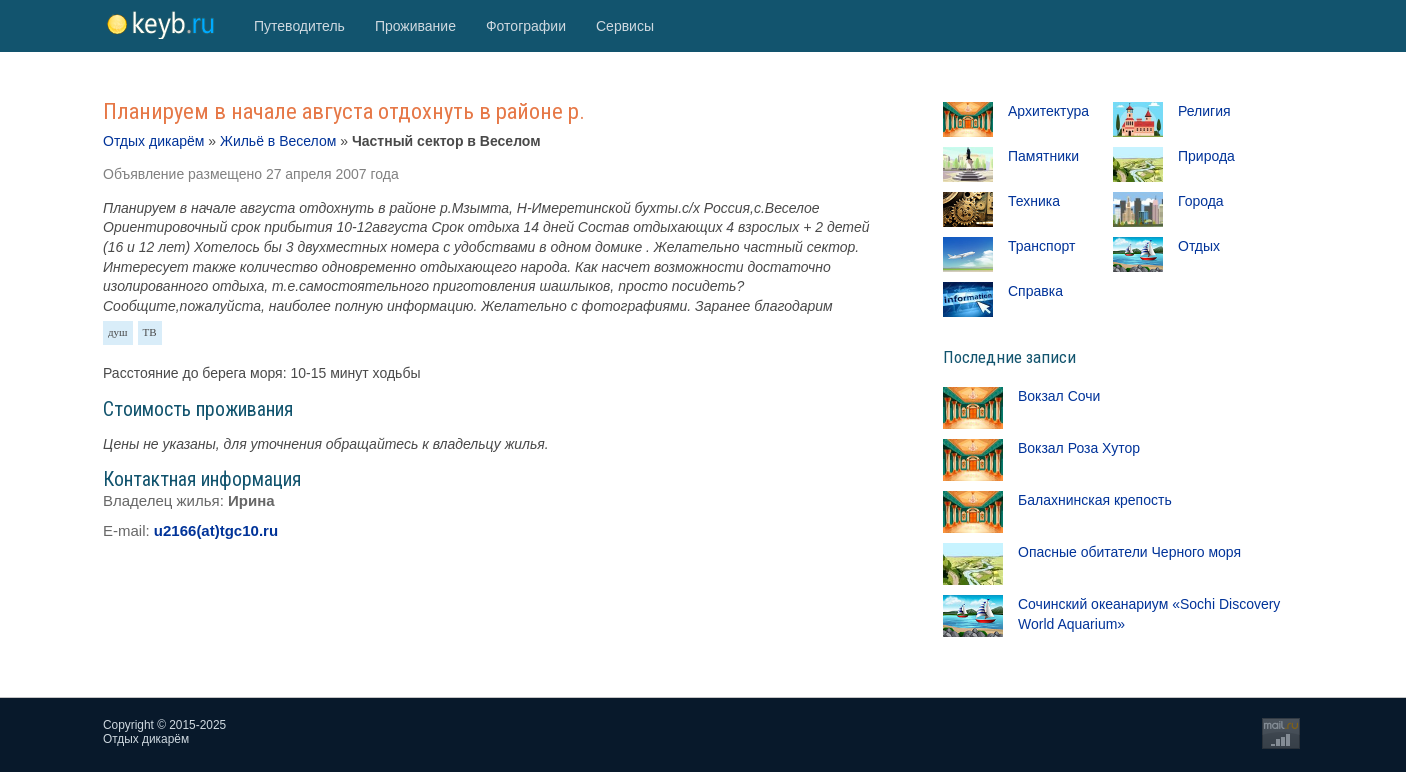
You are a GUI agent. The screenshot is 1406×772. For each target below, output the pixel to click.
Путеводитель (299, 26)
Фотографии (526, 26)
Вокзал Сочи (1059, 396)
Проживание (415, 26)
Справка (1035, 291)
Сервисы (625, 26)
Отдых (1199, 246)
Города (1201, 201)
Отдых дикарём (153, 141)
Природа (1206, 156)
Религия (1204, 111)
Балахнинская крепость (1095, 500)
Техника (1034, 201)
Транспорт (1041, 246)
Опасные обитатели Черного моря (1129, 552)
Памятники (1043, 156)
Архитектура (1048, 111)
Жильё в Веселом (278, 141)
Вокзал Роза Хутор (1079, 448)
